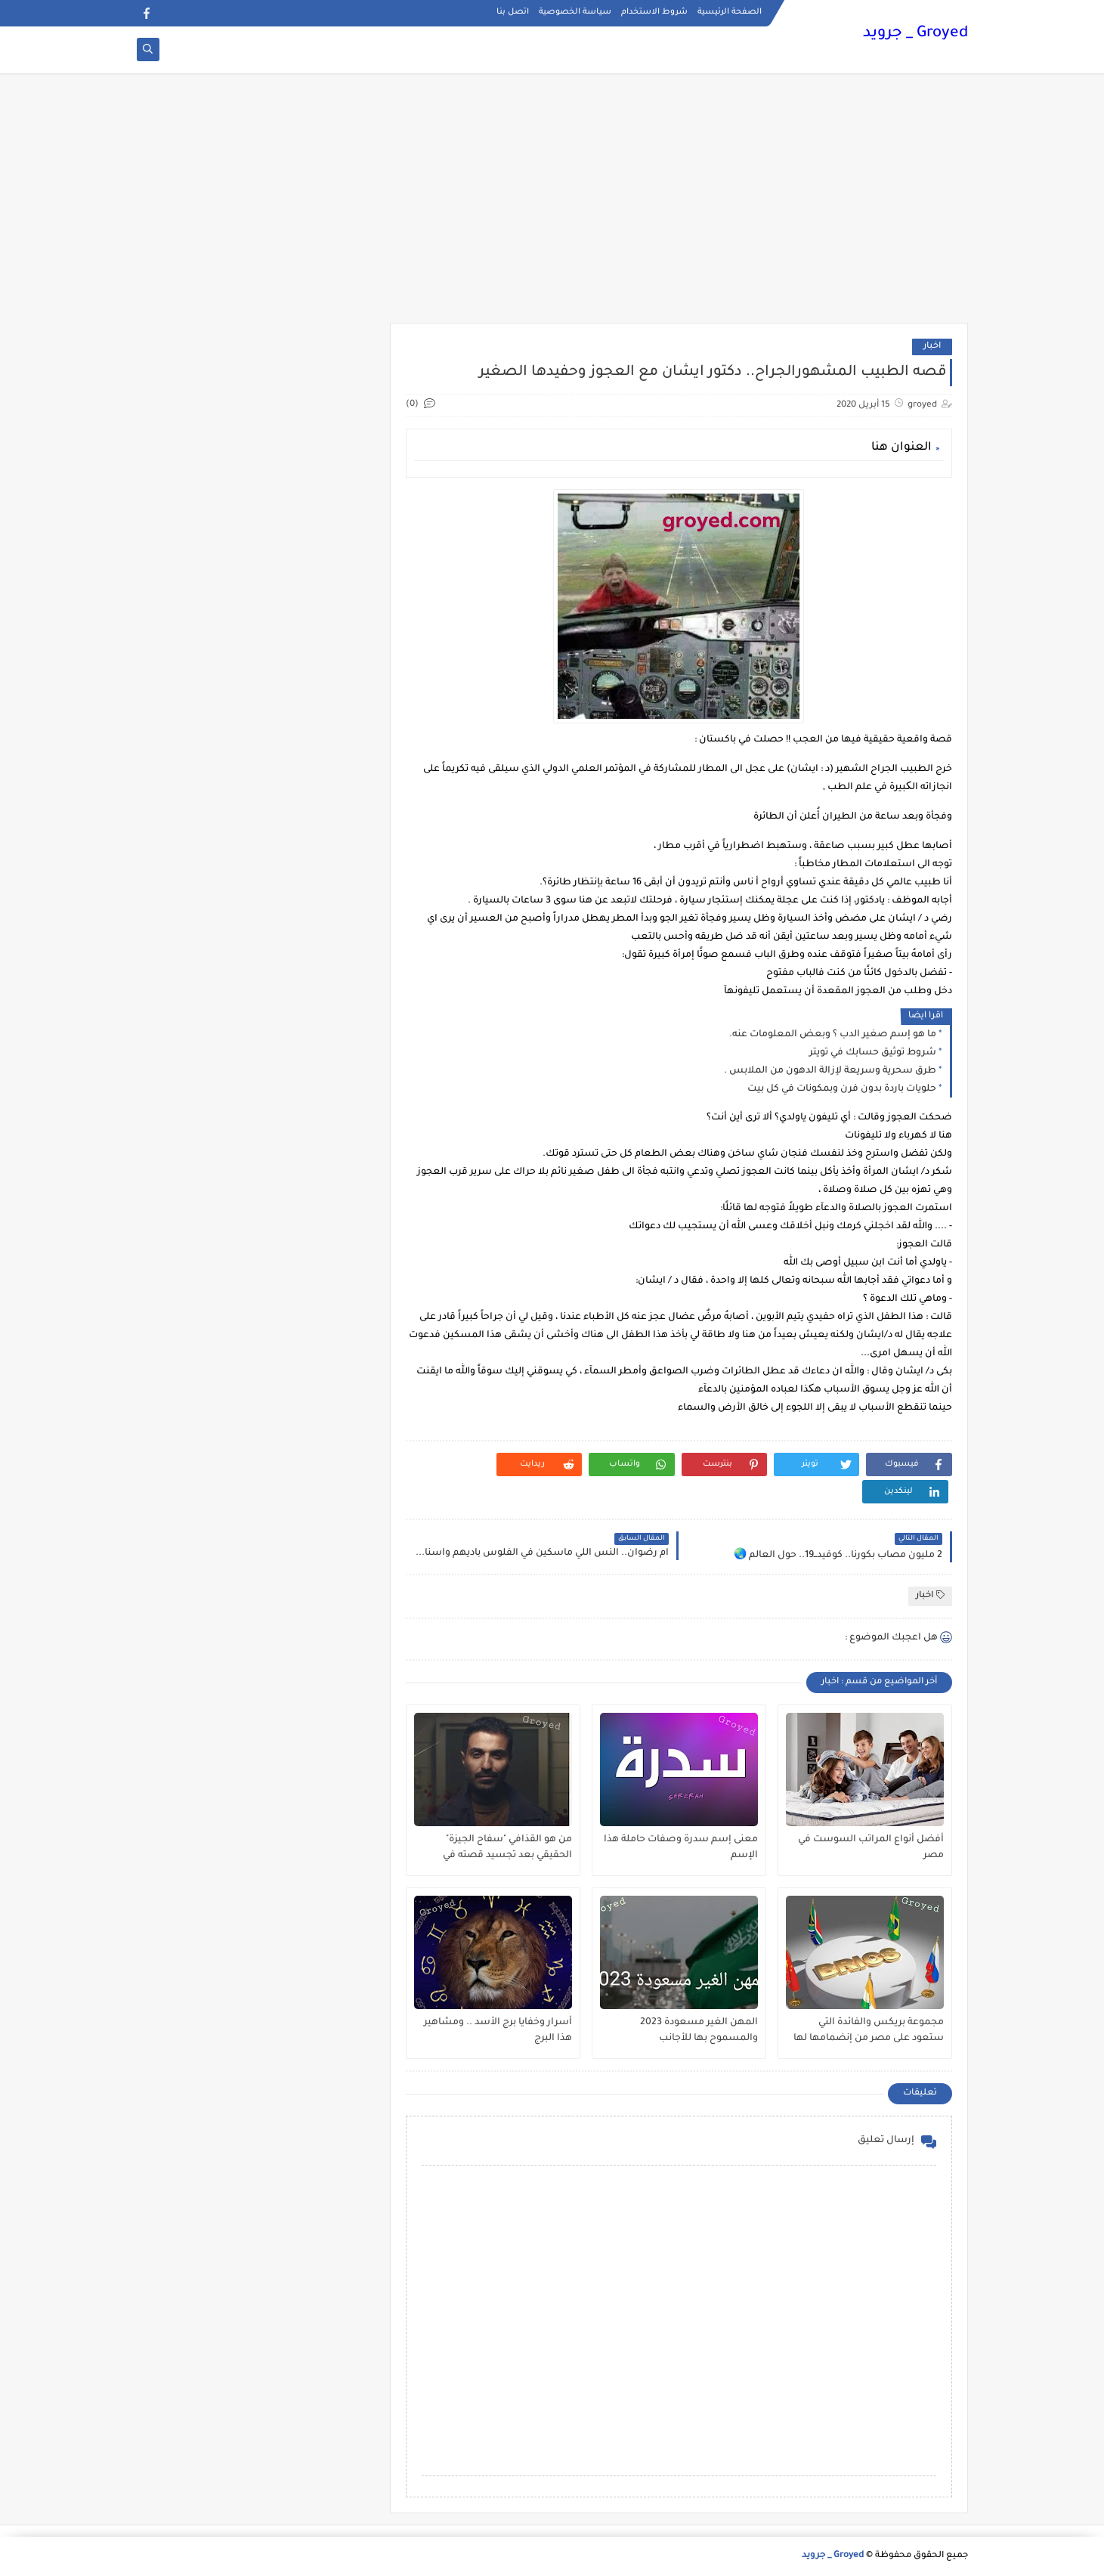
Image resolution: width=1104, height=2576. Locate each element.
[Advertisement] (552, 205)
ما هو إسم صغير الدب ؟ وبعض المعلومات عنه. (832, 1034)
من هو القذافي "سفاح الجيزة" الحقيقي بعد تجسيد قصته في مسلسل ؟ (507, 1848)
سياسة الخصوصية (575, 12)
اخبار (932, 346)
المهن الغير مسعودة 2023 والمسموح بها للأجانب (699, 2030)
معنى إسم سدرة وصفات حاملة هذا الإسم (681, 1847)
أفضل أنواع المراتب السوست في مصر (871, 1847)
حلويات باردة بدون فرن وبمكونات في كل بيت (841, 1089)
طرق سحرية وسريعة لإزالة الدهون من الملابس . (830, 1071)
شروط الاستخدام (654, 12)
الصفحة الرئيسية (729, 12)
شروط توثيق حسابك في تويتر (872, 1053)
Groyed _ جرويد (915, 34)
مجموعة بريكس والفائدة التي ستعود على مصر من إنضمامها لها (868, 2030)
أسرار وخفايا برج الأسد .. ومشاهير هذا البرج (498, 2030)
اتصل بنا (512, 12)
